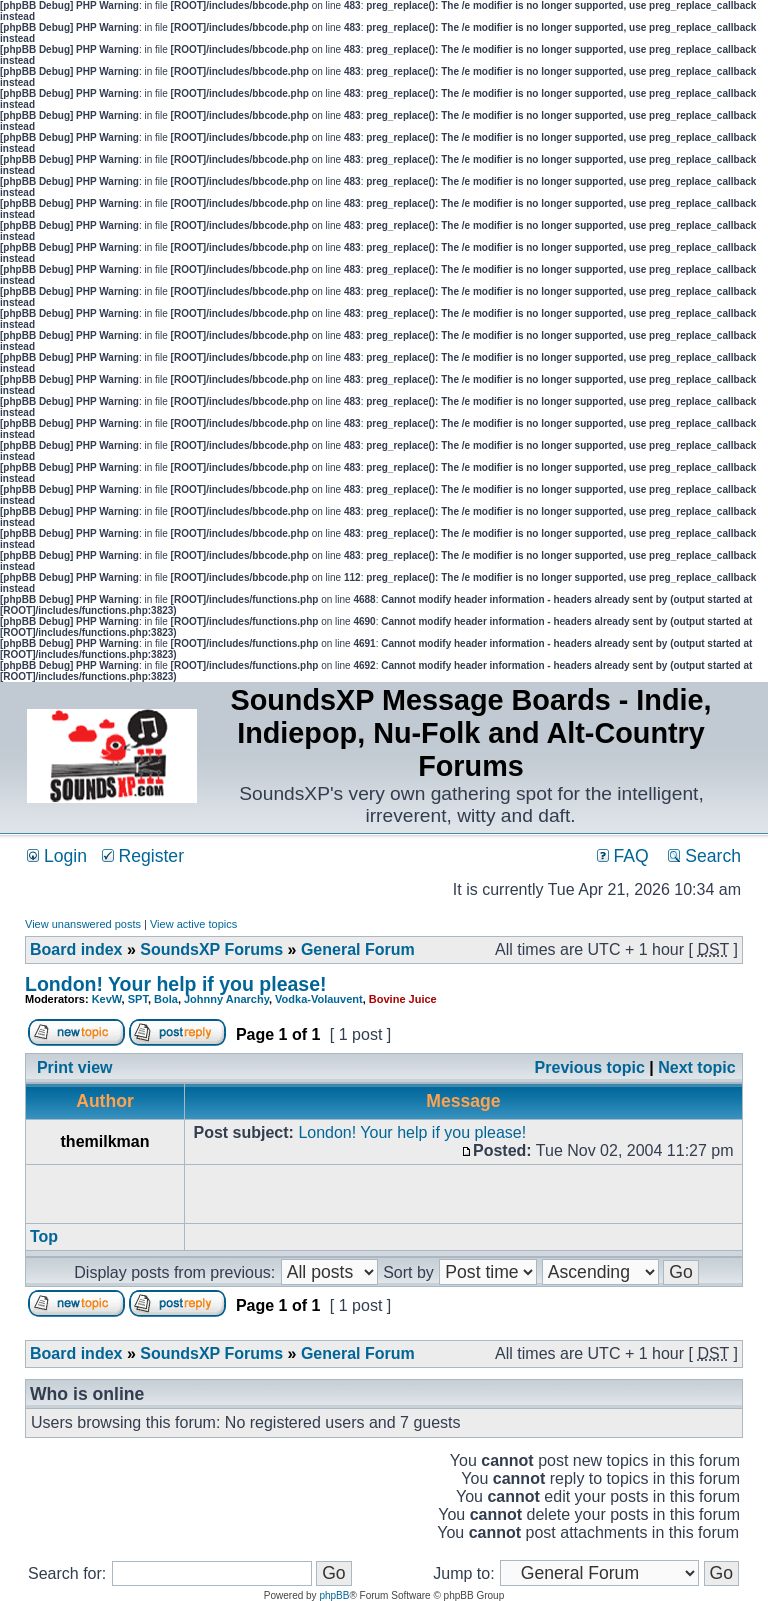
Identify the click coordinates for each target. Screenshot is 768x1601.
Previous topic (590, 1067)
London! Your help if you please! (176, 984)
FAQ (623, 856)
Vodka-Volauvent (319, 999)
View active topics (193, 924)
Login (57, 856)
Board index (76, 949)
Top (44, 1236)
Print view (75, 1067)
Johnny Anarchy (226, 999)
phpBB (334, 1595)
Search (704, 856)
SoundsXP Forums (211, 949)
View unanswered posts (83, 924)
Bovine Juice (403, 999)
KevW (107, 999)
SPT (138, 999)
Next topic (696, 1067)
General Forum (358, 949)
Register (143, 856)
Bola (166, 999)
